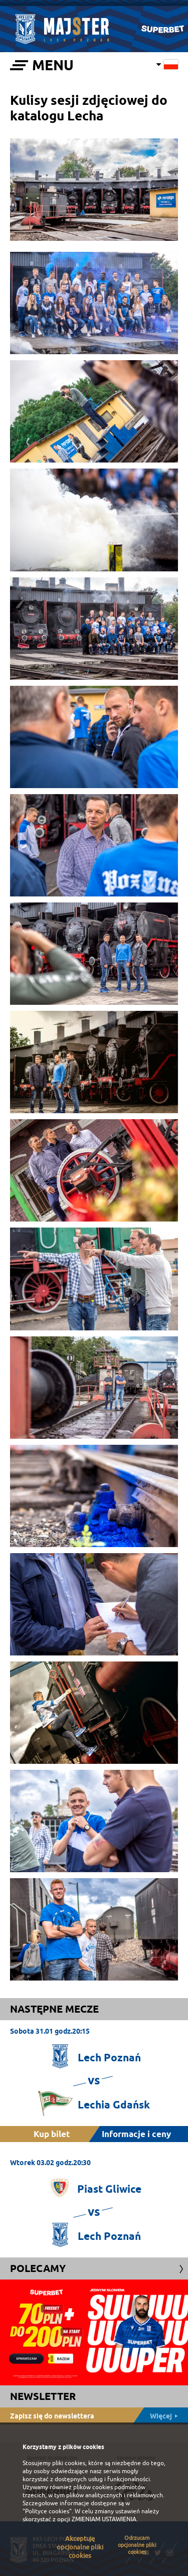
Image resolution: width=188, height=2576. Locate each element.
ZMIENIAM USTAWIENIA (104, 2519)
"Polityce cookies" (47, 2511)
